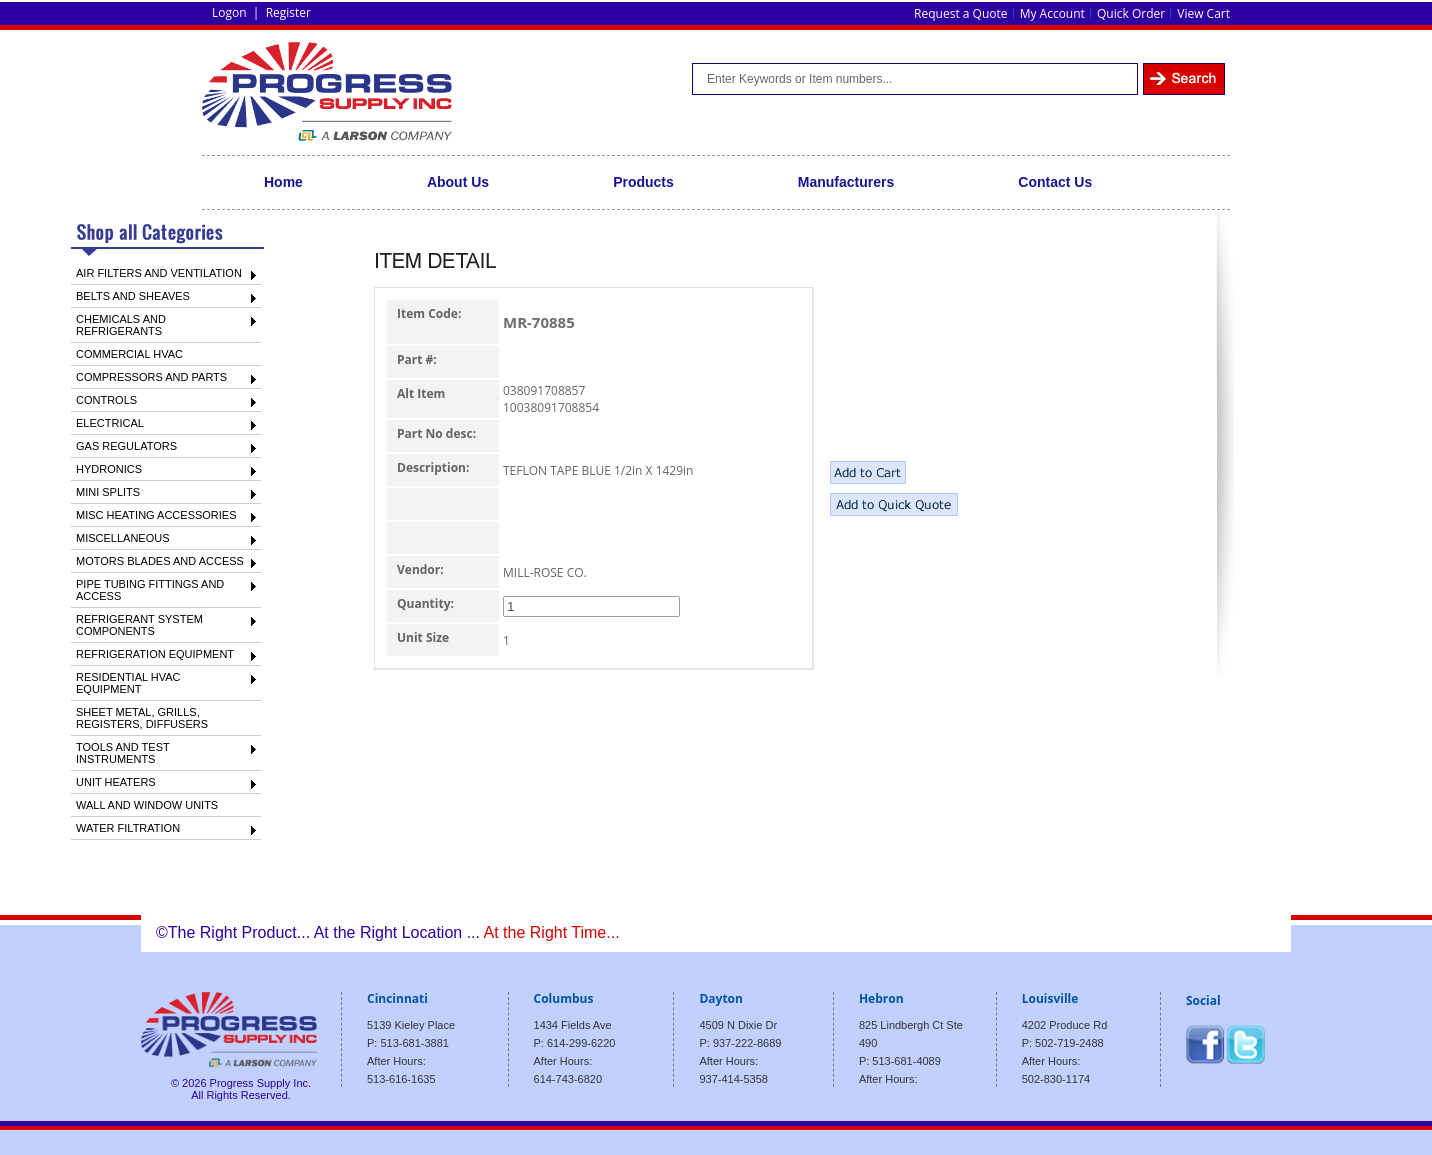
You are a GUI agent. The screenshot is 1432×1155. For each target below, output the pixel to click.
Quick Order (1131, 13)
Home (283, 182)
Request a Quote (960, 13)
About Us (458, 182)
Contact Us (1055, 182)
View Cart (1203, 13)
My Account (1052, 13)
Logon (229, 12)
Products (643, 182)
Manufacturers (846, 182)
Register (288, 12)
